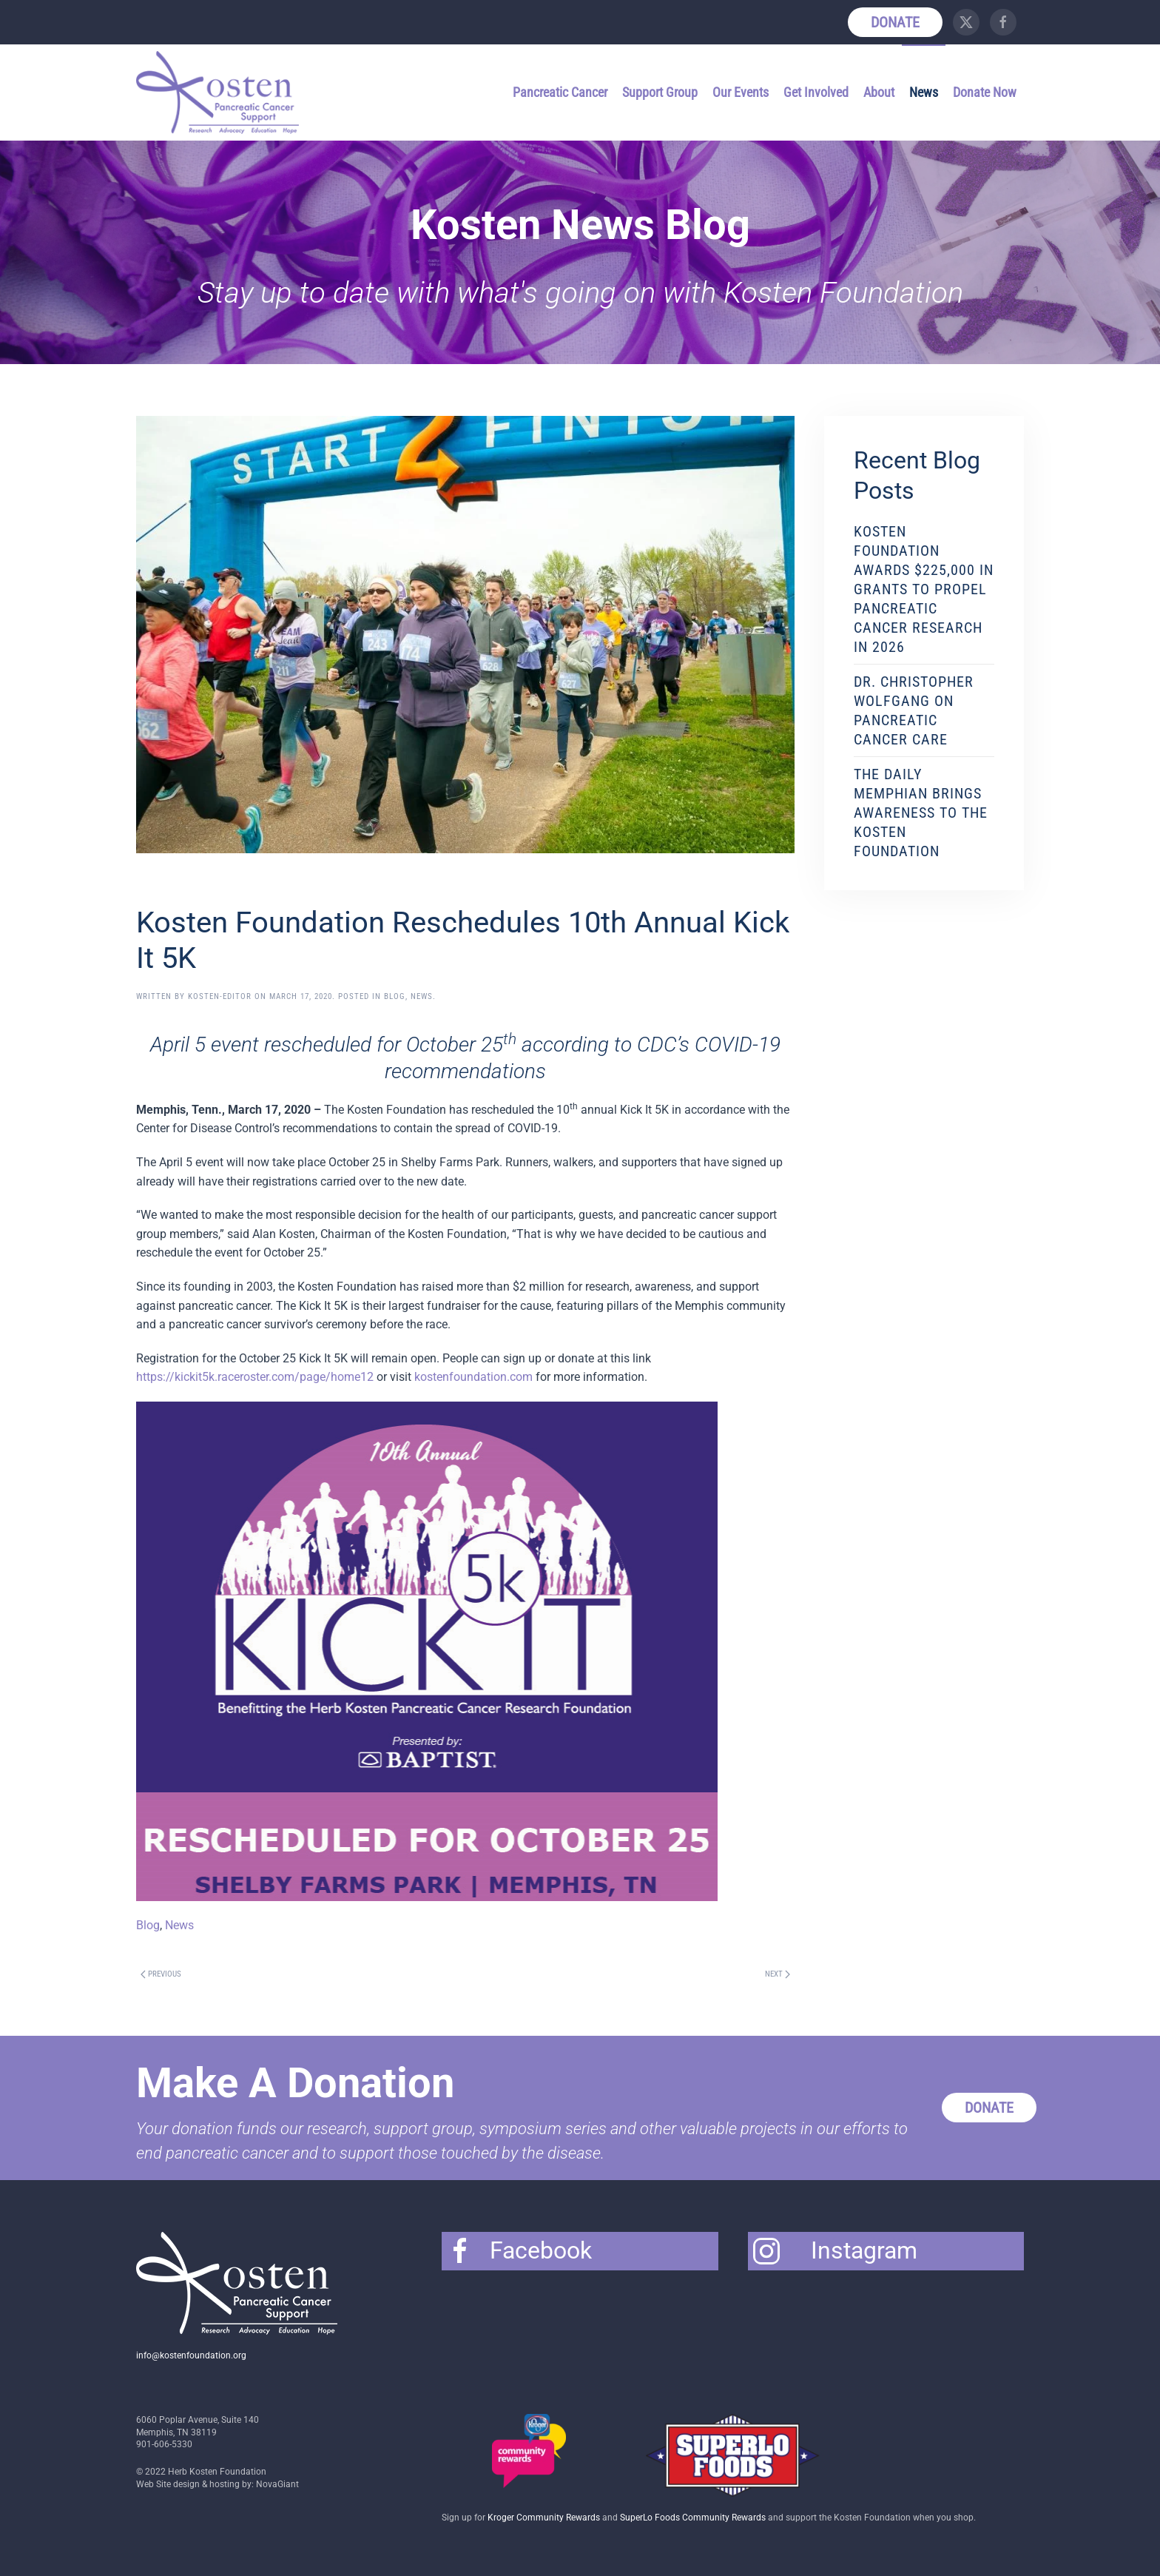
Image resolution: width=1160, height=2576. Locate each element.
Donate (895, 22)
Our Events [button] (740, 92)
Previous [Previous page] (161, 1974)
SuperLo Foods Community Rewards (693, 2517)
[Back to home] (219, 92)
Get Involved (816, 92)
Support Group (660, 92)
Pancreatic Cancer (560, 92)
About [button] (878, 92)
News (923, 92)
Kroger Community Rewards (544, 2517)
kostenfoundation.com (473, 1377)
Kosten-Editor (220, 996)
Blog (394, 996)
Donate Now (984, 92)
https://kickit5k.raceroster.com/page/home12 (255, 1377)
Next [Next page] (777, 1974)
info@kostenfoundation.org (191, 2355)
